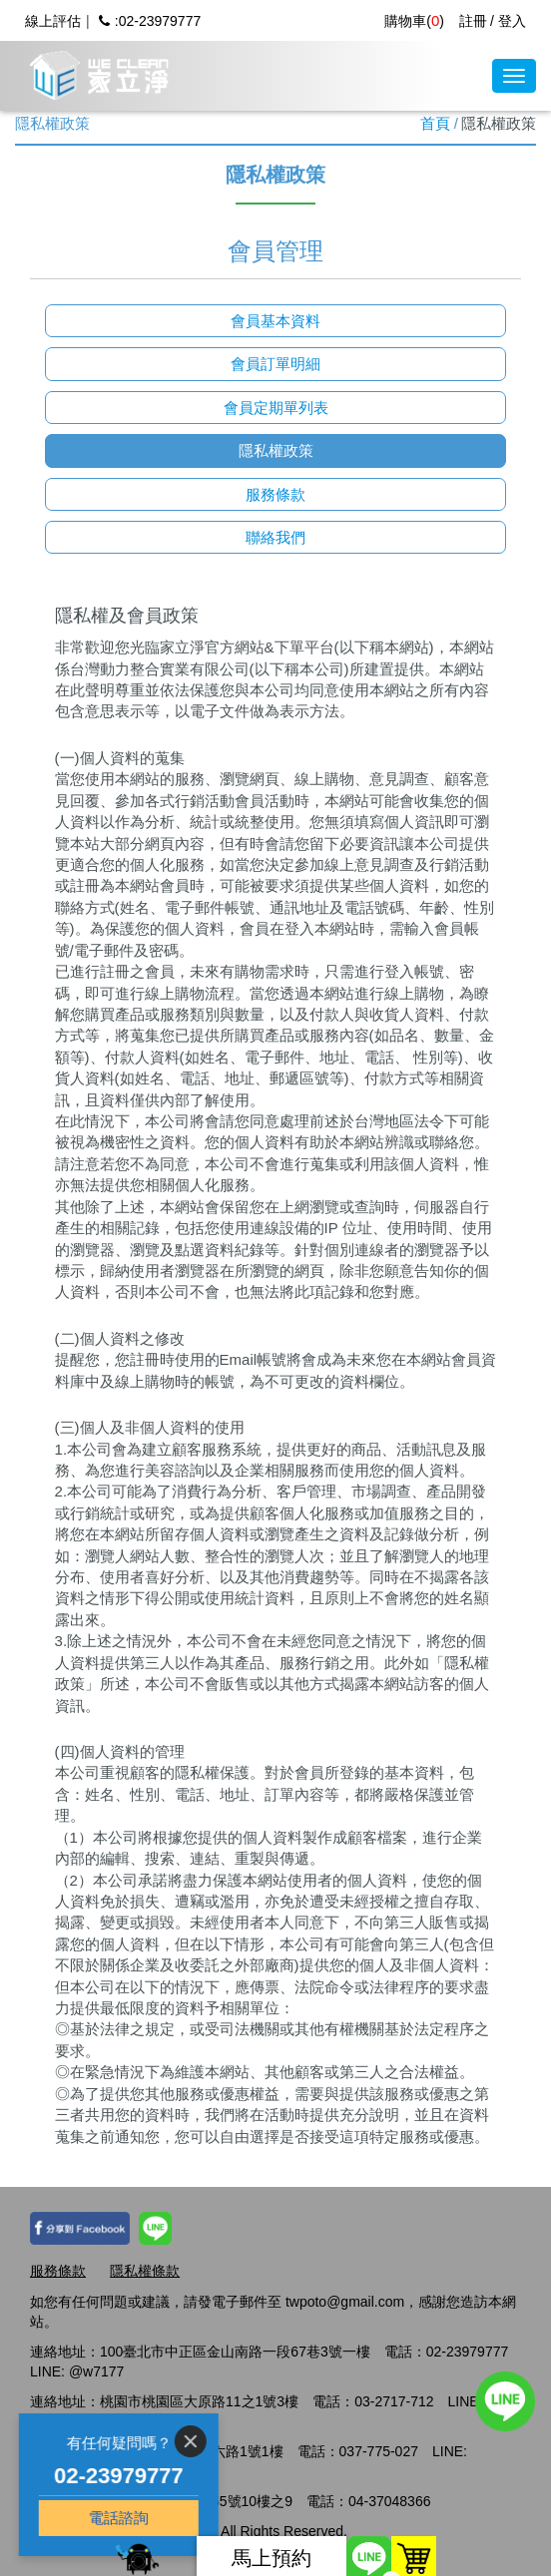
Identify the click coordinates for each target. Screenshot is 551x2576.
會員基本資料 (275, 320)
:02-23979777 (150, 21)
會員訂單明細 (275, 363)
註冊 (473, 21)
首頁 (435, 123)
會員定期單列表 (276, 407)
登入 (512, 21)
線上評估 (53, 21)
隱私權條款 (145, 2271)
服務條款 (275, 494)
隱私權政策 (276, 450)
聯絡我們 (275, 537)
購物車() (414, 21)
